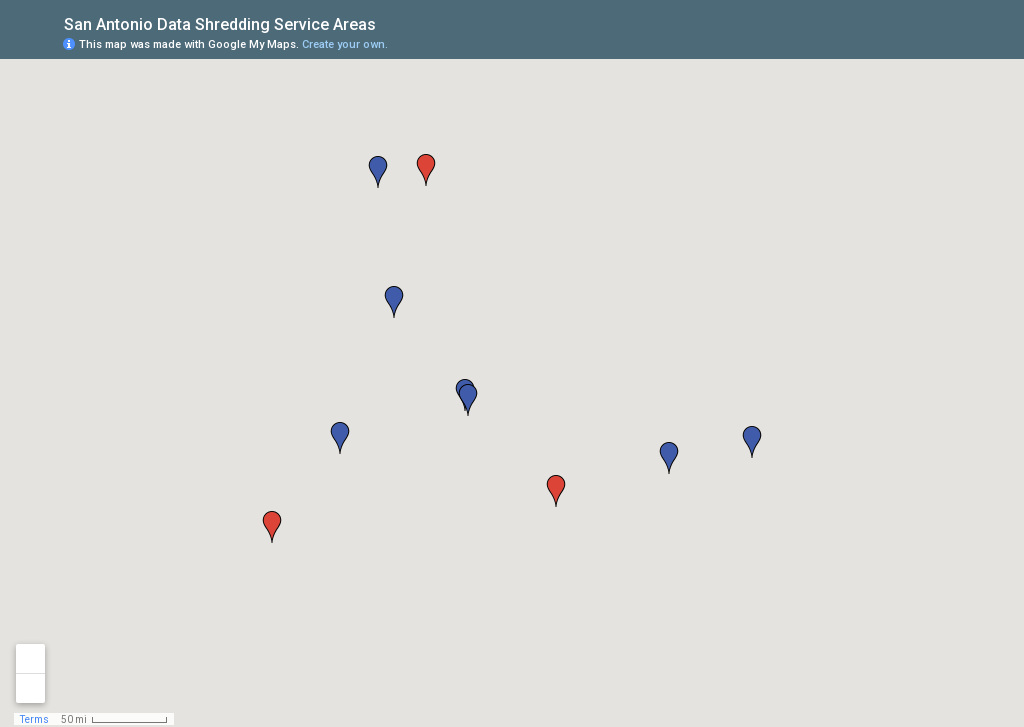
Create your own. (345, 44)
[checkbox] (391, 22)
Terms (34, 719)
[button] (340, 438)
